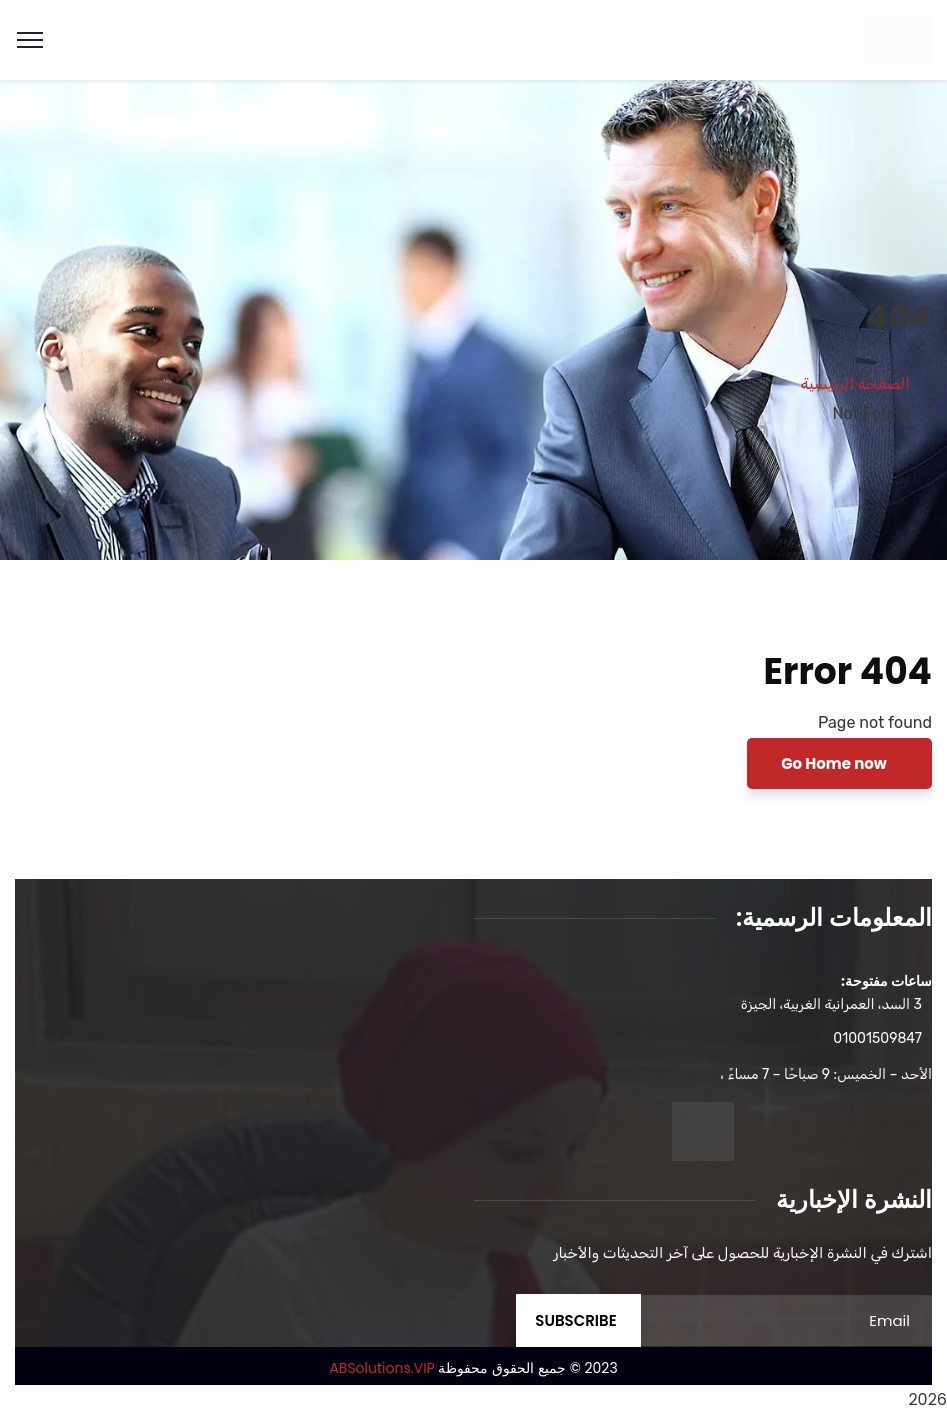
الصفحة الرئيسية (855, 383)
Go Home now (835, 763)
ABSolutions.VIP (381, 1368)
